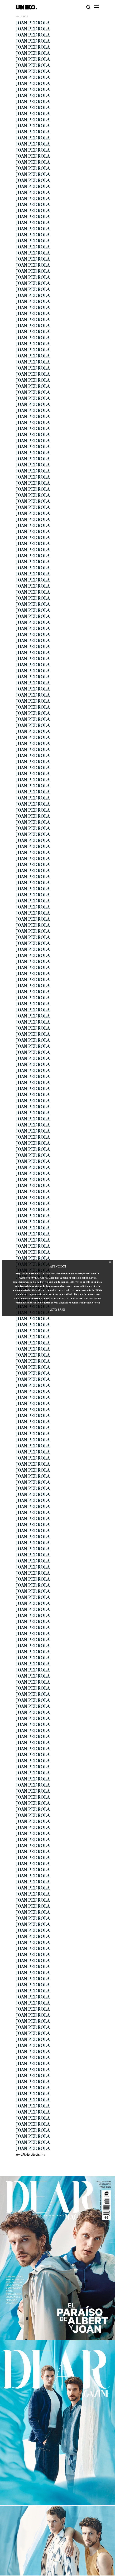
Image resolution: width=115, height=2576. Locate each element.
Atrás (24, 16)
